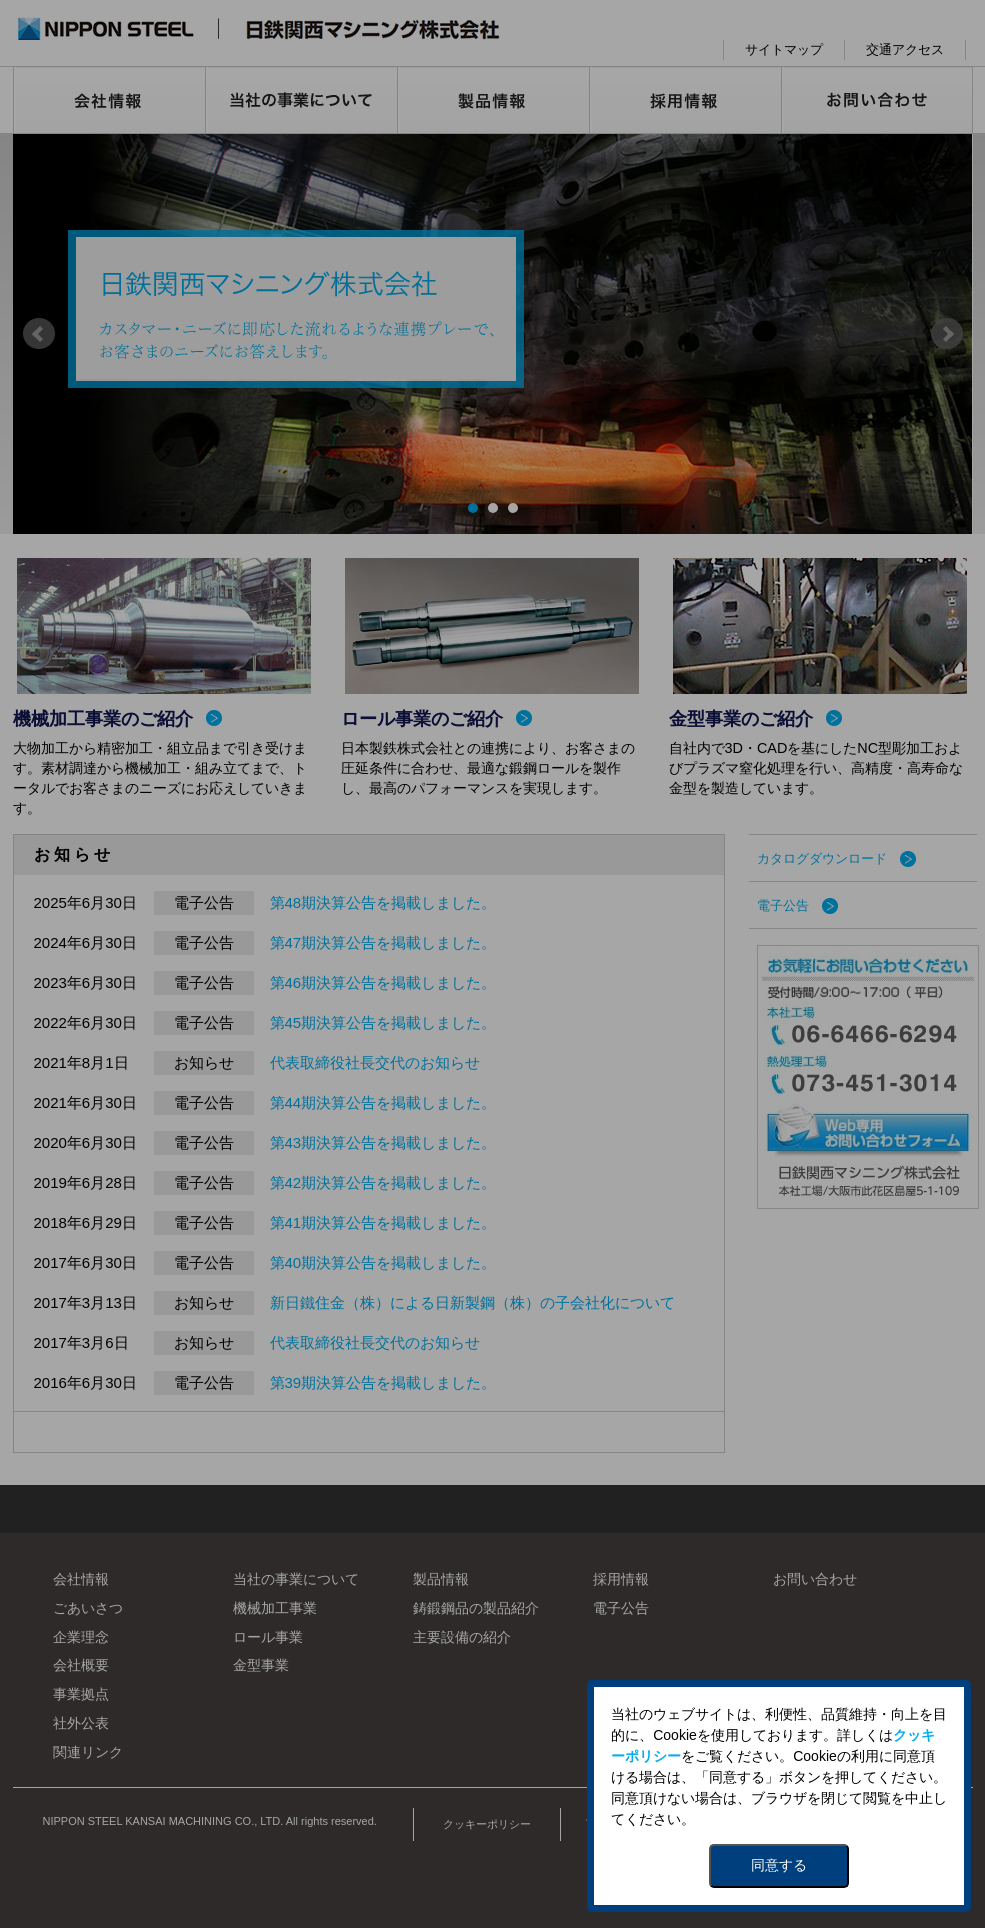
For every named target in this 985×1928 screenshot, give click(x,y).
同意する (779, 1865)
